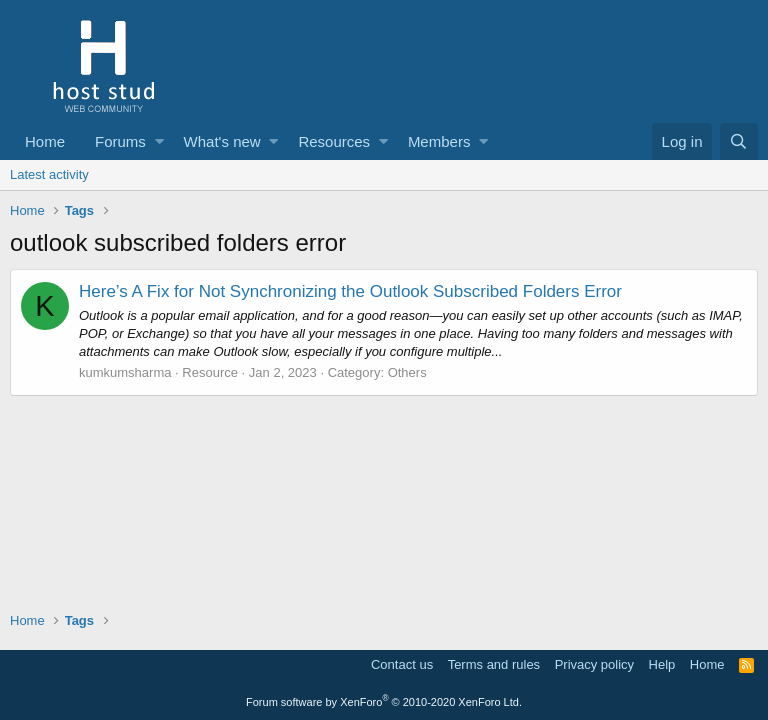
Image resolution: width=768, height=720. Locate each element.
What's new (222, 141)
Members (439, 141)
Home (45, 141)
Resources (334, 141)
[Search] (739, 141)
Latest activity (49, 174)
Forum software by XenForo (384, 702)
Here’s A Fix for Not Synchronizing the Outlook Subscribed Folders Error (350, 291)
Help (662, 664)
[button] (159, 141)
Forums (120, 141)
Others (407, 372)
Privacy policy (594, 664)
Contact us (402, 664)
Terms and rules (494, 664)
